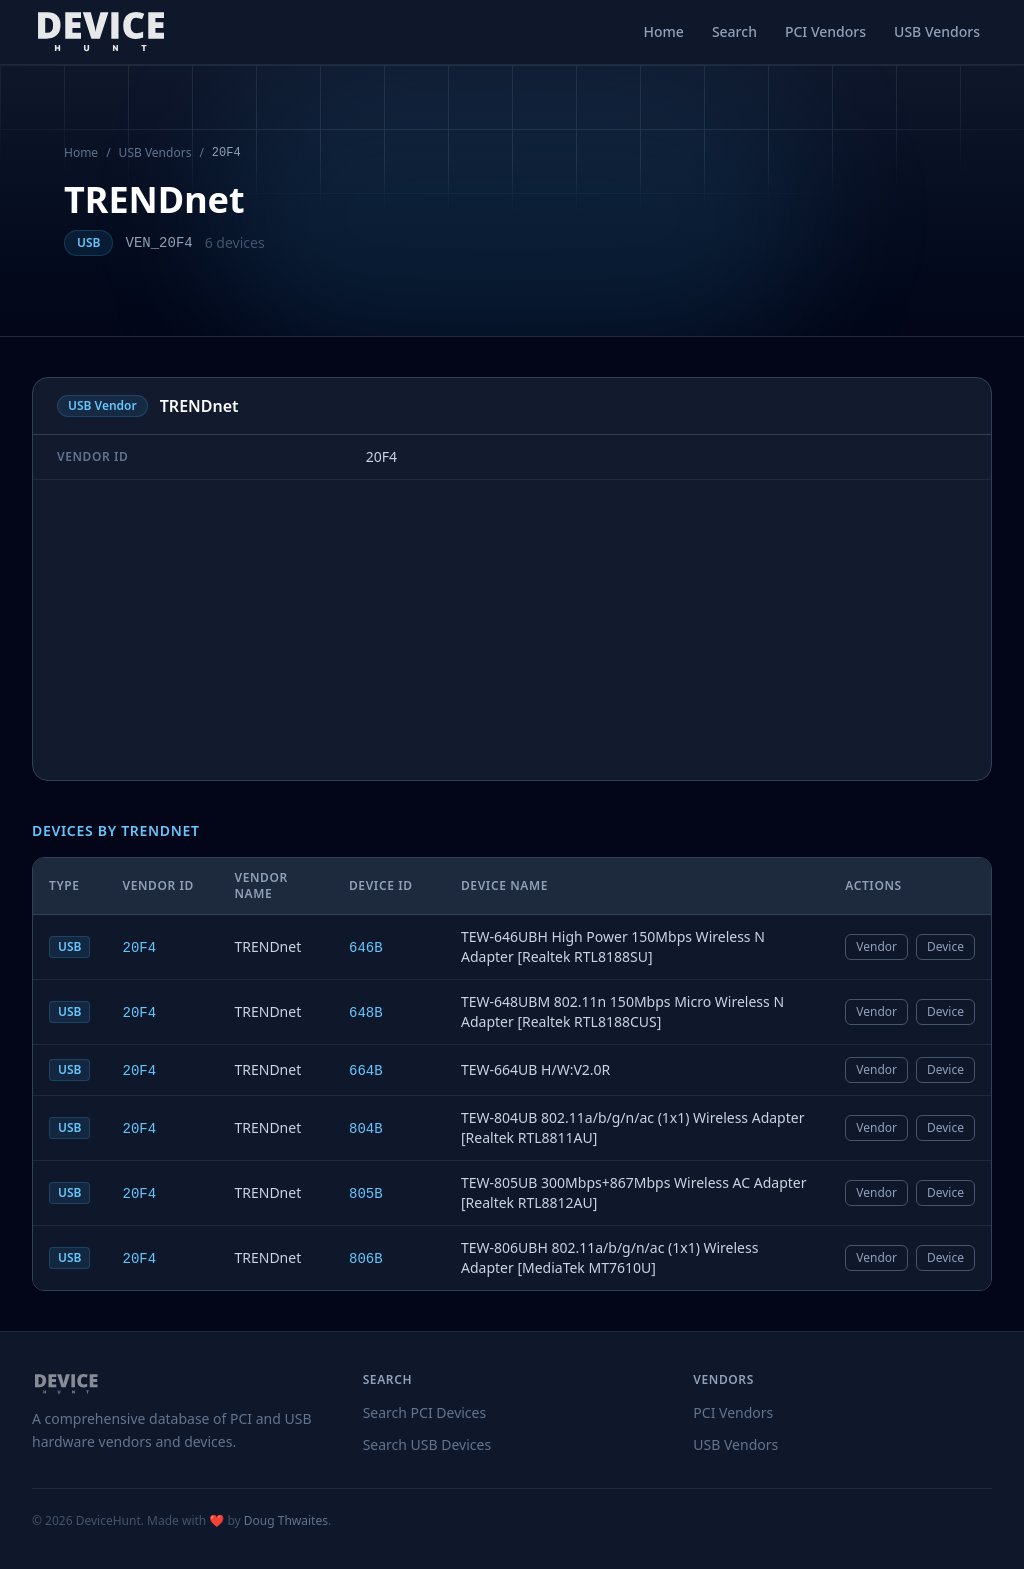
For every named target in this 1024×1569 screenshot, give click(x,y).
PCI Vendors (825, 31)
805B (366, 1194)
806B (366, 1259)
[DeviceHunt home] (100, 32)
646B (366, 948)
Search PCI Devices (425, 1412)
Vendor (876, 946)
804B (366, 1129)
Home (664, 31)
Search (734, 31)
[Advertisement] (512, 630)
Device (945, 946)
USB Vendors (937, 31)
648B (366, 1013)
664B (366, 1071)
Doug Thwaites (286, 1520)
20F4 (139, 948)
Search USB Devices (427, 1444)
